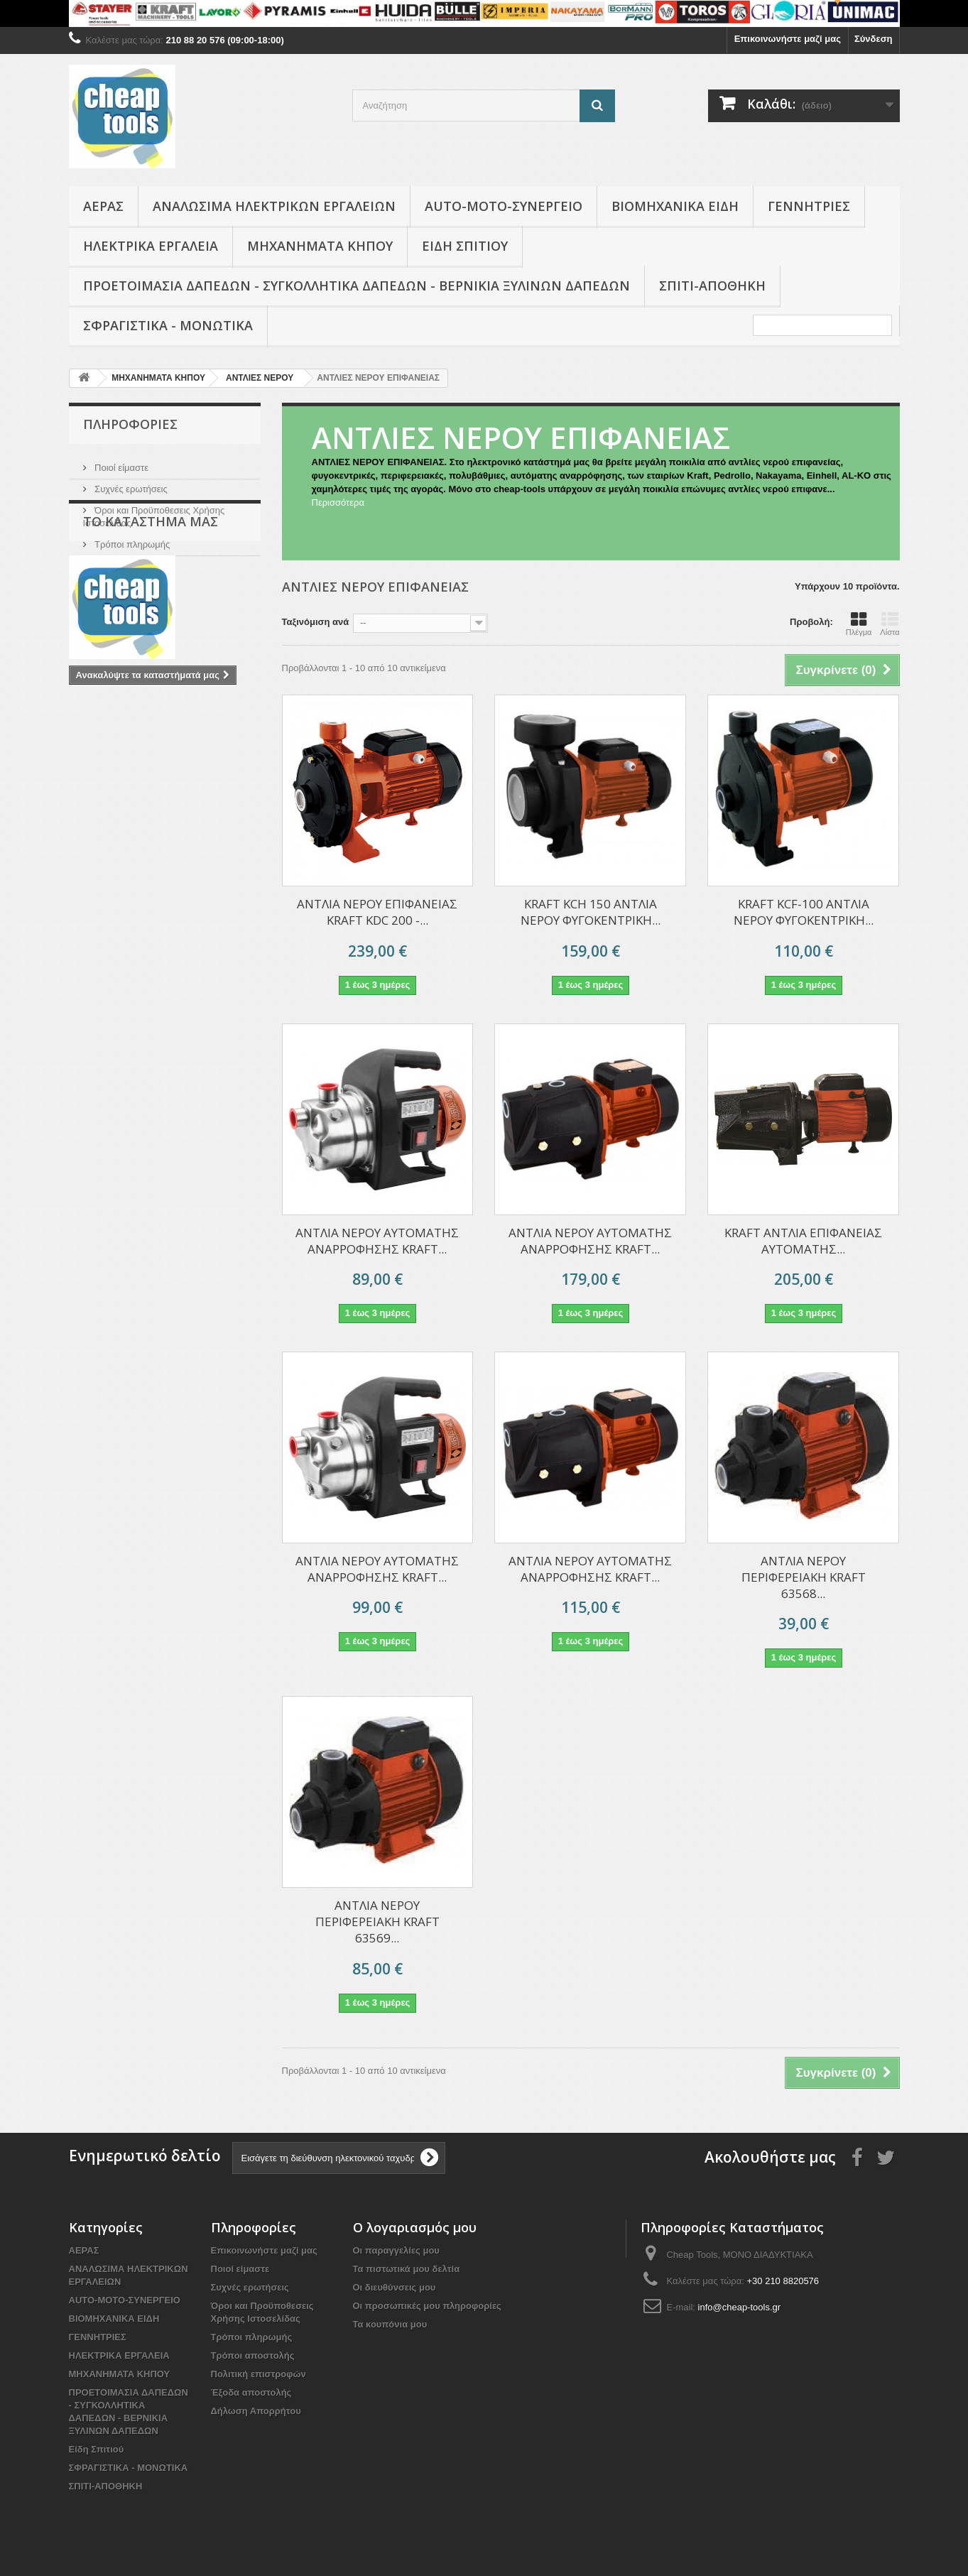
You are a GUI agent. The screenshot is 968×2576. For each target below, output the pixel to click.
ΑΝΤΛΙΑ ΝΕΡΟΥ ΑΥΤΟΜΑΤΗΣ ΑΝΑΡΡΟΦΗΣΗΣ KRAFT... (590, 1240)
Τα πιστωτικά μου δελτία (406, 2268)
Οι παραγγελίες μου (396, 2250)
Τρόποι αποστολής (253, 2355)
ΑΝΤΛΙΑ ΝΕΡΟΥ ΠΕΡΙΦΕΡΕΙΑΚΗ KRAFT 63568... (803, 1577)
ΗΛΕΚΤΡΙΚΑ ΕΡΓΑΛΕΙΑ (150, 245)
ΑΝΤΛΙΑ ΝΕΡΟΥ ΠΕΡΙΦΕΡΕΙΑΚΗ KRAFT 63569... (377, 1921)
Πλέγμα (859, 623)
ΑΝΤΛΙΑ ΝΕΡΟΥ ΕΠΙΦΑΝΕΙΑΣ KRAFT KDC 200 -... (377, 912)
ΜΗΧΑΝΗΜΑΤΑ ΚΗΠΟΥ (320, 245)
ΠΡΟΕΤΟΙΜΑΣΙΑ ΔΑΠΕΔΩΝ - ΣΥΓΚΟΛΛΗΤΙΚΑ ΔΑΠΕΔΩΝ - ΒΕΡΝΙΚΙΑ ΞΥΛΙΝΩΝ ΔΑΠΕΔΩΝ (356, 285)
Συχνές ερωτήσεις (130, 483)
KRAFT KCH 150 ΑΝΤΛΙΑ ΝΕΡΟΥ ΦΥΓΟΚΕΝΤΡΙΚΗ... (590, 912)
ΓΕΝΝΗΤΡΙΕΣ (809, 205)
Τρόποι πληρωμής (131, 538)
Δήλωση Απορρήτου (256, 2411)
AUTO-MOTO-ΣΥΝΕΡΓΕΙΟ (503, 205)
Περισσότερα (338, 502)
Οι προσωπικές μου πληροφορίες (427, 2305)
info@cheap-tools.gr (739, 2307)
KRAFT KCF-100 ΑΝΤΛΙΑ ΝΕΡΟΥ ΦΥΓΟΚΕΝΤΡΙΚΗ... (804, 912)
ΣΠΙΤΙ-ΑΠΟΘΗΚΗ (712, 285)
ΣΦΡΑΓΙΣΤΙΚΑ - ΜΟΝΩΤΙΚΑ (168, 325)
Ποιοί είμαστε (120, 462)
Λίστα (889, 623)
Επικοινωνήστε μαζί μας (787, 38)
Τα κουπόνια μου (390, 2324)
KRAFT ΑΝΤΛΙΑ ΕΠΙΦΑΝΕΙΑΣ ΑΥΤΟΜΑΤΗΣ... (803, 1240)
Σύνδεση (873, 38)
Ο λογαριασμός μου (415, 2227)
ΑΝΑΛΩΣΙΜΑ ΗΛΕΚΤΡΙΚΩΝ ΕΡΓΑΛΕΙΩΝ (274, 205)
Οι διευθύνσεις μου (394, 2287)
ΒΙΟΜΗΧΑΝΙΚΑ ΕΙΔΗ (675, 205)
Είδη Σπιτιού (465, 245)
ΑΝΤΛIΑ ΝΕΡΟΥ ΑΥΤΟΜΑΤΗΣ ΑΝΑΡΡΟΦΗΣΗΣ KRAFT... (377, 1240)
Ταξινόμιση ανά (315, 621)
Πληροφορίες (130, 424)
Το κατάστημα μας (130, 560)
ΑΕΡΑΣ (103, 205)
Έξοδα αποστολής (251, 2392)
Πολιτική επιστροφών (258, 2374)
